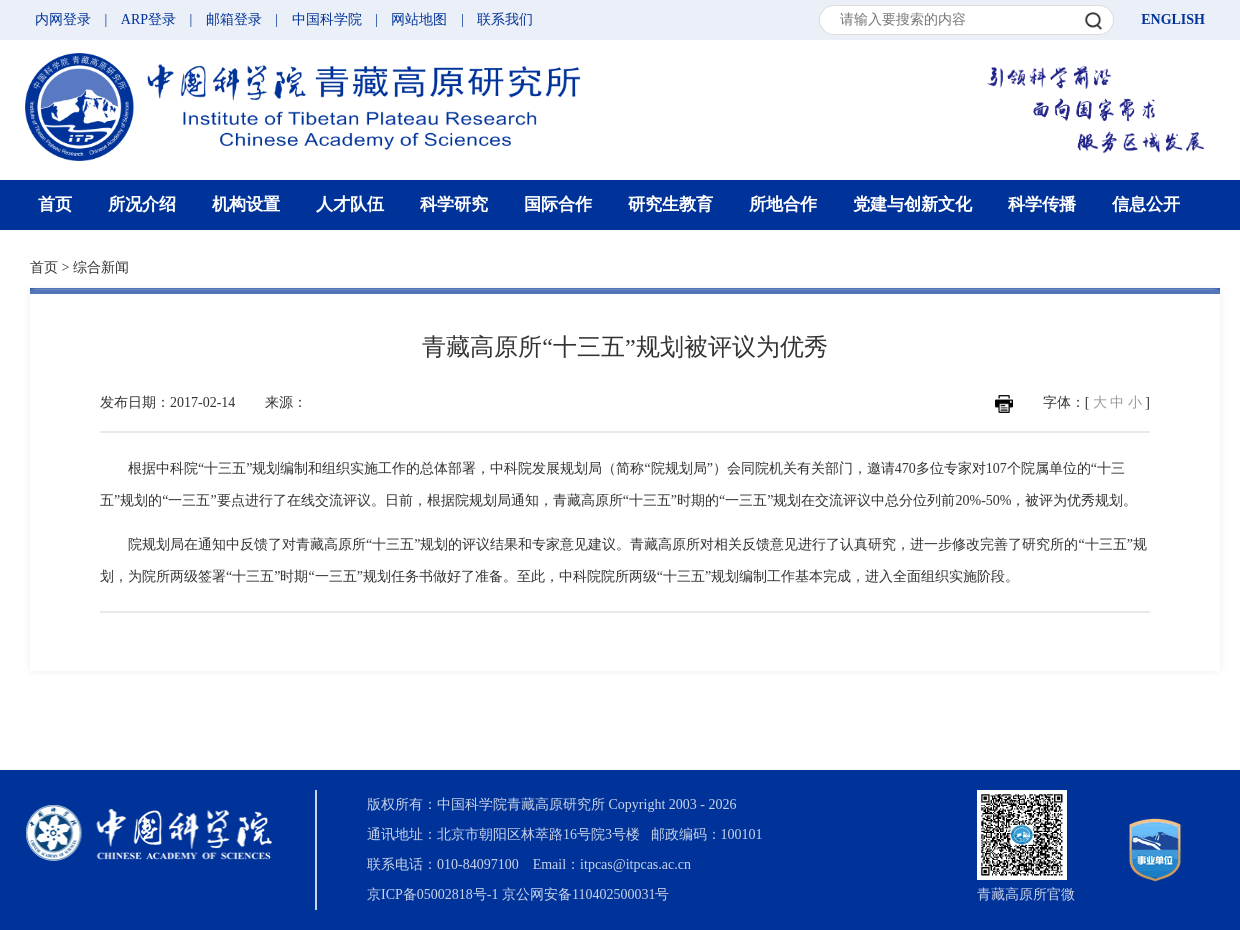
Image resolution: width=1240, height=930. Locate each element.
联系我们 (505, 19)
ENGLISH (1173, 19)
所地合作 (783, 204)
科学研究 (454, 204)
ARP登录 (148, 19)
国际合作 (558, 204)
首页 (55, 204)
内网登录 (63, 19)
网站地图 (419, 19)
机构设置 (246, 204)
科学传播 (1042, 204)
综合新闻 (101, 267)
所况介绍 (142, 204)
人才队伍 (350, 204)
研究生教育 (670, 204)
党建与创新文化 (912, 204)
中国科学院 (327, 19)
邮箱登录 (234, 19)
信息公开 (1146, 204)
